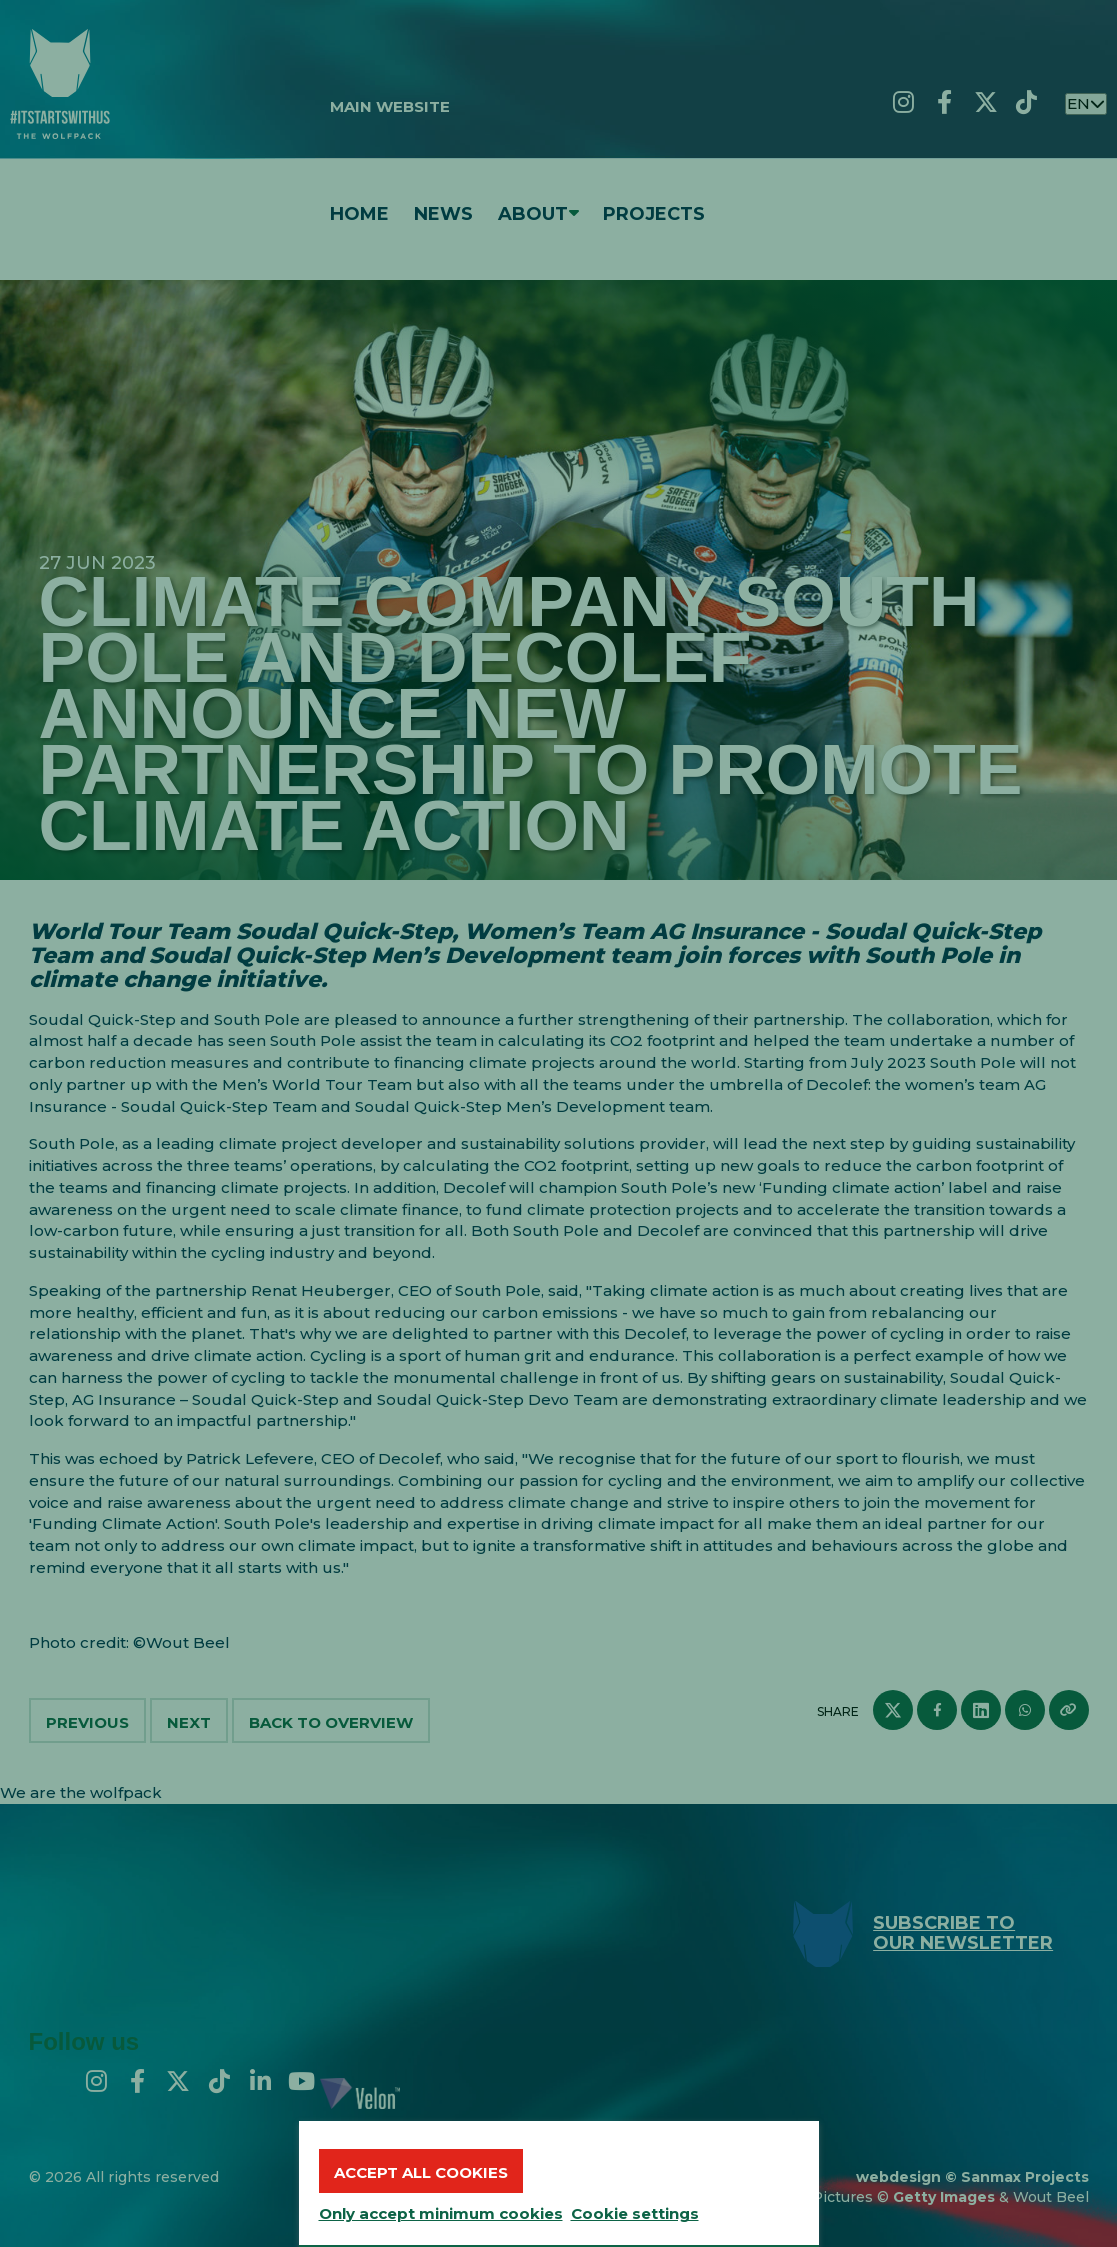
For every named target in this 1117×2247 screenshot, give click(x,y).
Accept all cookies (421, 2172)
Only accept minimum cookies (441, 2213)
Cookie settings (635, 2213)
